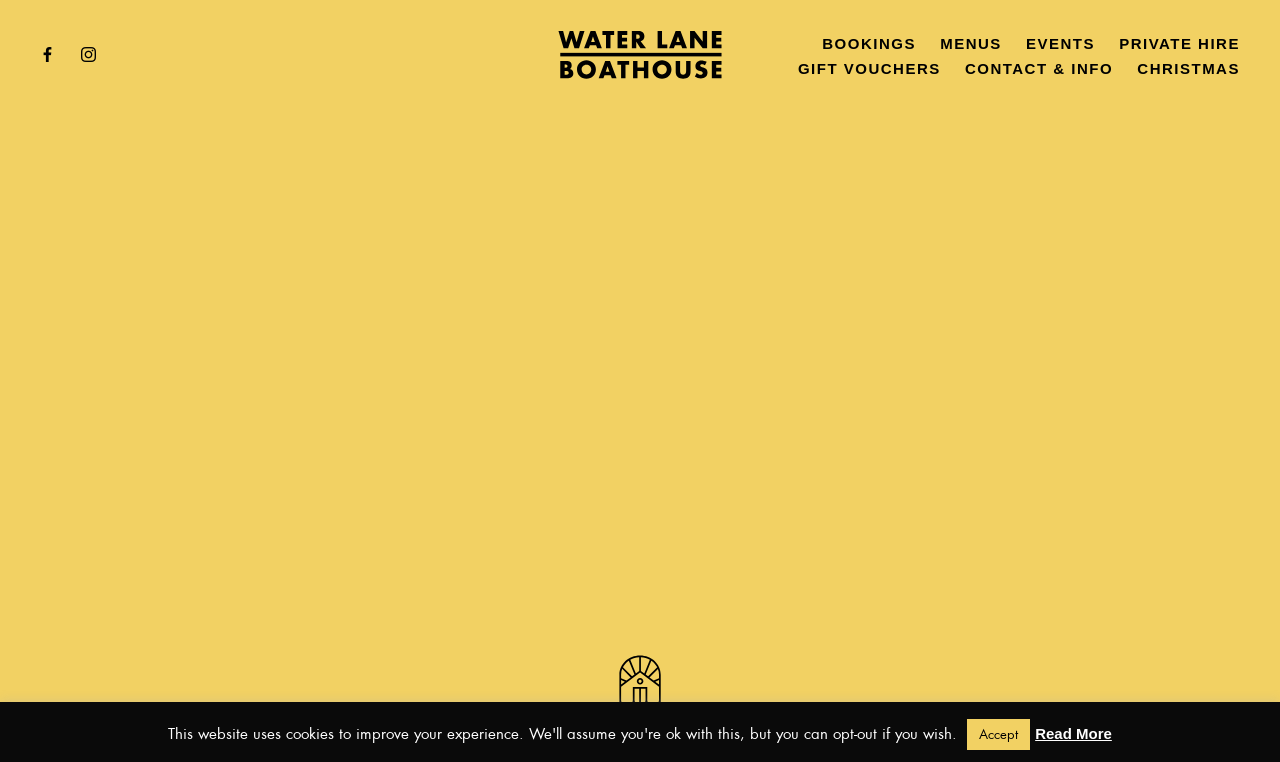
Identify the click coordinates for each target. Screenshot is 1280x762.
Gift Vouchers (869, 68)
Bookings (869, 43)
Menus (971, 43)
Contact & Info (1039, 68)
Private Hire (1179, 43)
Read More (1073, 733)
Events (1060, 43)
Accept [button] (998, 734)
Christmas (1188, 68)
